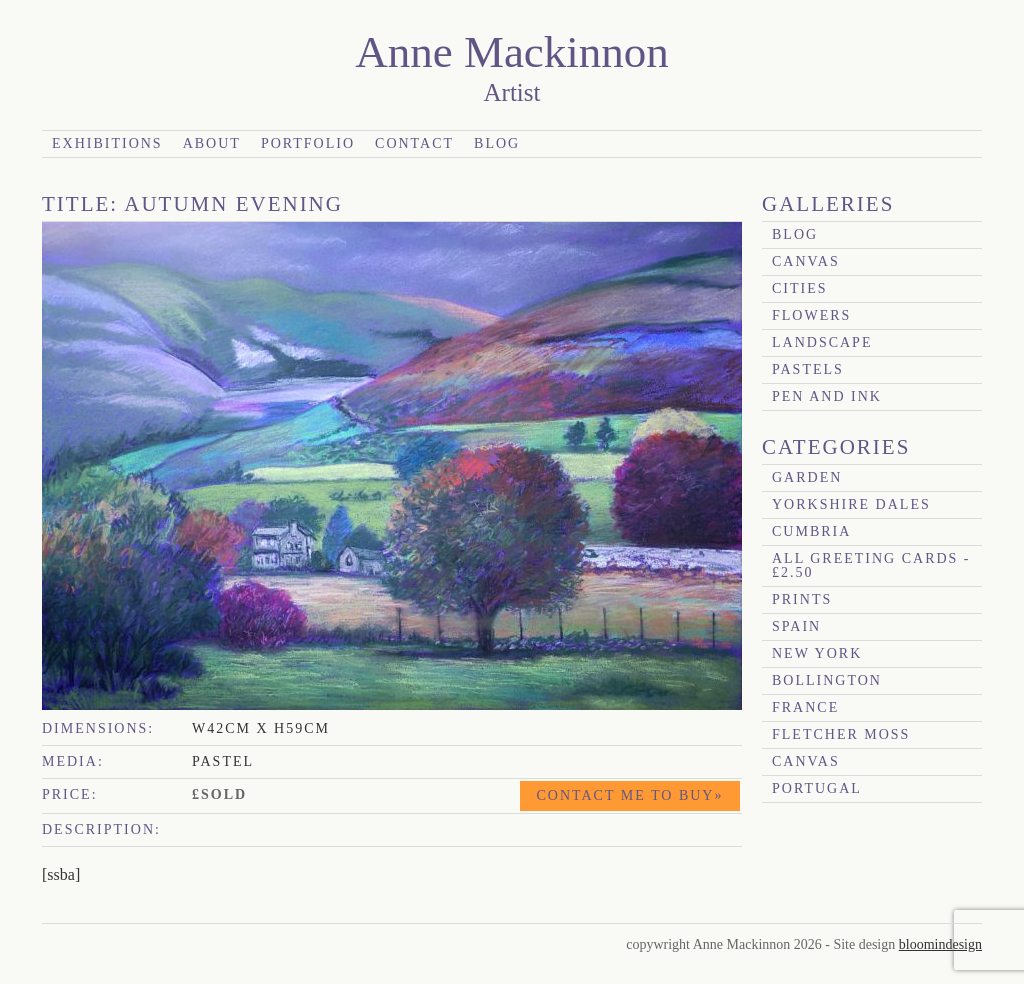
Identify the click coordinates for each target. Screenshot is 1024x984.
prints (802, 599)
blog (795, 234)
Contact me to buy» (630, 795)
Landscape (822, 342)
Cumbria (811, 531)
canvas (806, 261)
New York (817, 653)
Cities (800, 288)
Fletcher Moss (841, 734)
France (805, 707)
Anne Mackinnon (512, 52)
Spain (796, 626)
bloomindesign (940, 944)
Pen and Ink (827, 396)
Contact (414, 143)
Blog (497, 143)
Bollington (827, 680)
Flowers (811, 315)
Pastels (808, 369)
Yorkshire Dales (851, 504)
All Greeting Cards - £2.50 (871, 565)
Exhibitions (107, 143)
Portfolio (308, 143)
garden (807, 477)
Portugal (817, 788)
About (212, 143)
